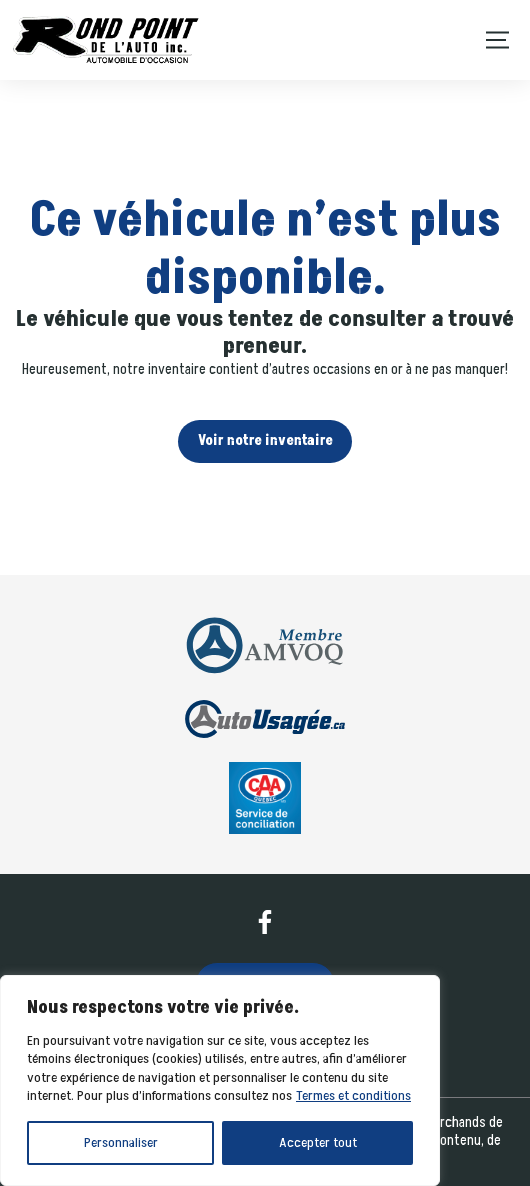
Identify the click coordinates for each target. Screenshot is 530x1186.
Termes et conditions (353, 1095)
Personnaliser (121, 1142)
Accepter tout (318, 1142)
